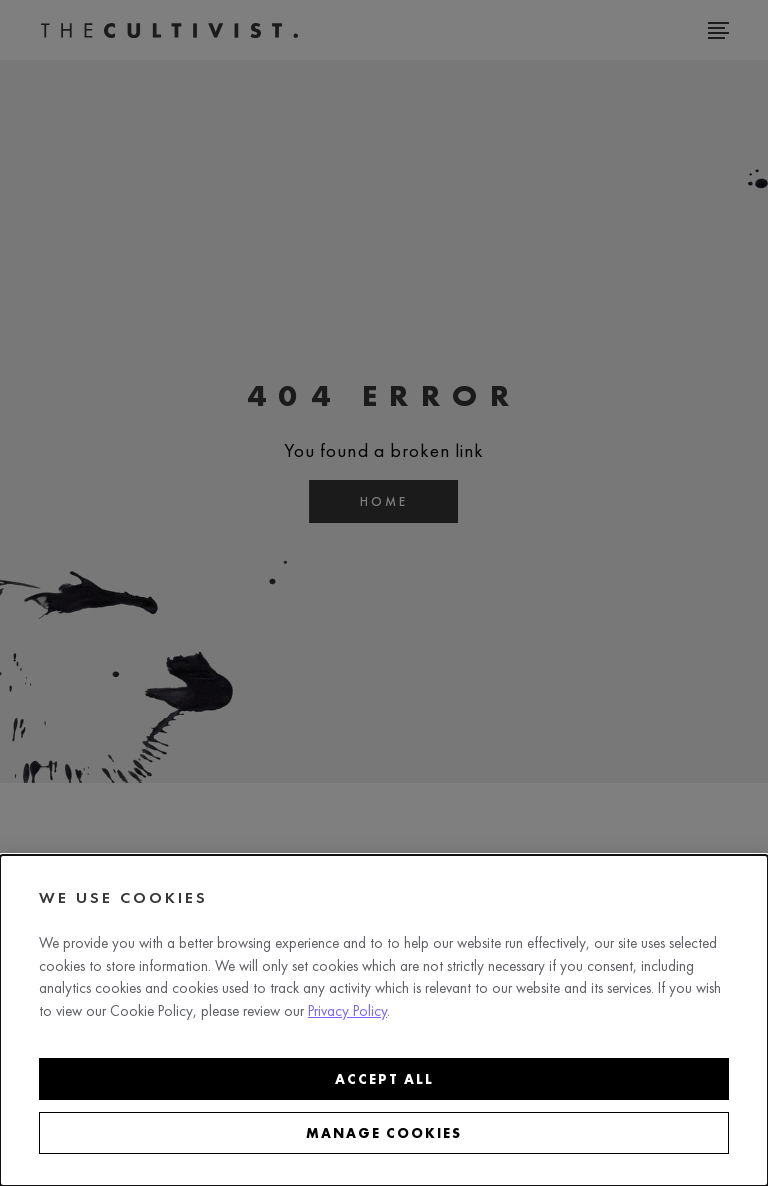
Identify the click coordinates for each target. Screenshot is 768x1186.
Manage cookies (384, 1133)
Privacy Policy (347, 1011)
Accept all (384, 1079)
